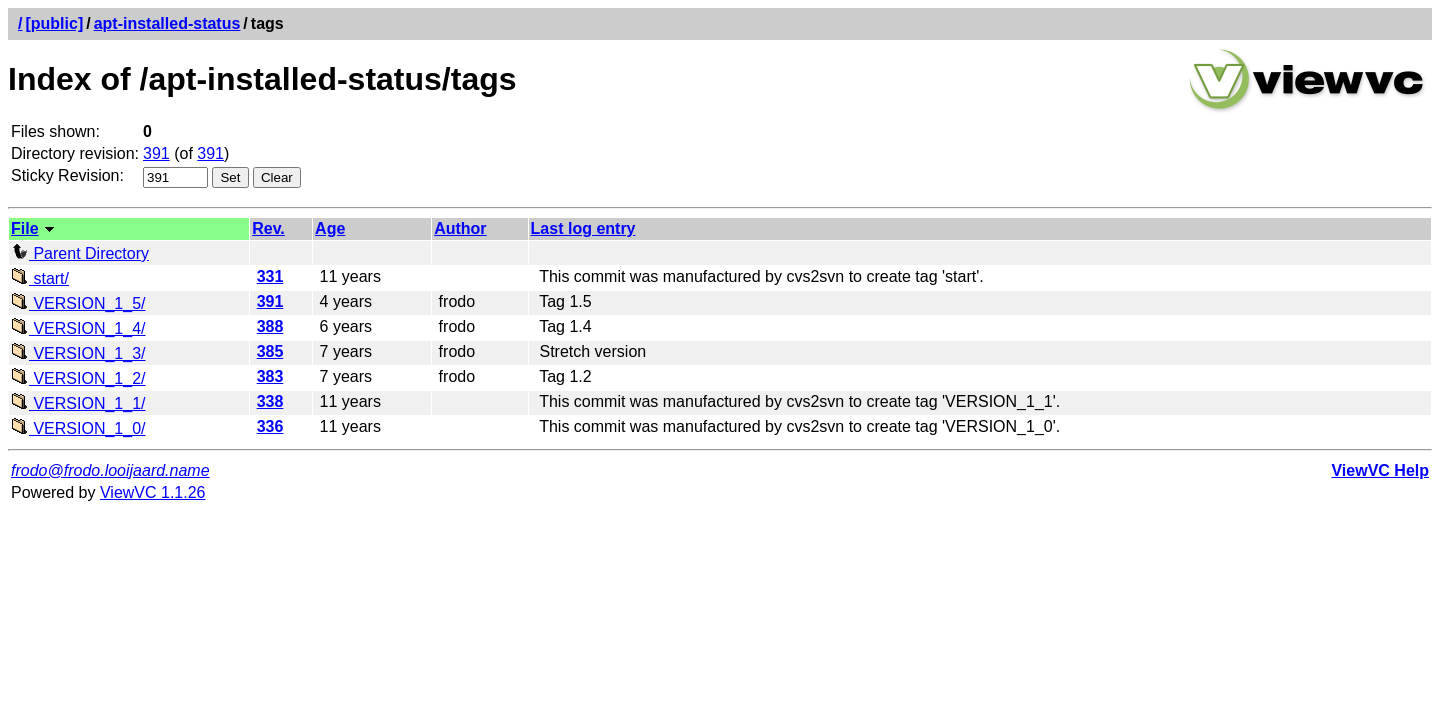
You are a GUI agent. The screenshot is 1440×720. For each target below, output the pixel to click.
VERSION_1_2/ (78, 378)
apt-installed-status (167, 23)
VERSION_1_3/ (78, 353)
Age (330, 228)
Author (460, 228)
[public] (54, 23)
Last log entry (583, 228)
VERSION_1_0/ (78, 428)
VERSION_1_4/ (78, 328)
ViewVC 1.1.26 (153, 492)
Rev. (268, 228)
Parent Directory (80, 253)
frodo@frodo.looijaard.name (110, 470)
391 (156, 153)
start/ (40, 278)
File (25, 228)
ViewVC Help (1380, 470)
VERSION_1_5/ (78, 303)
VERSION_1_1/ (78, 403)
